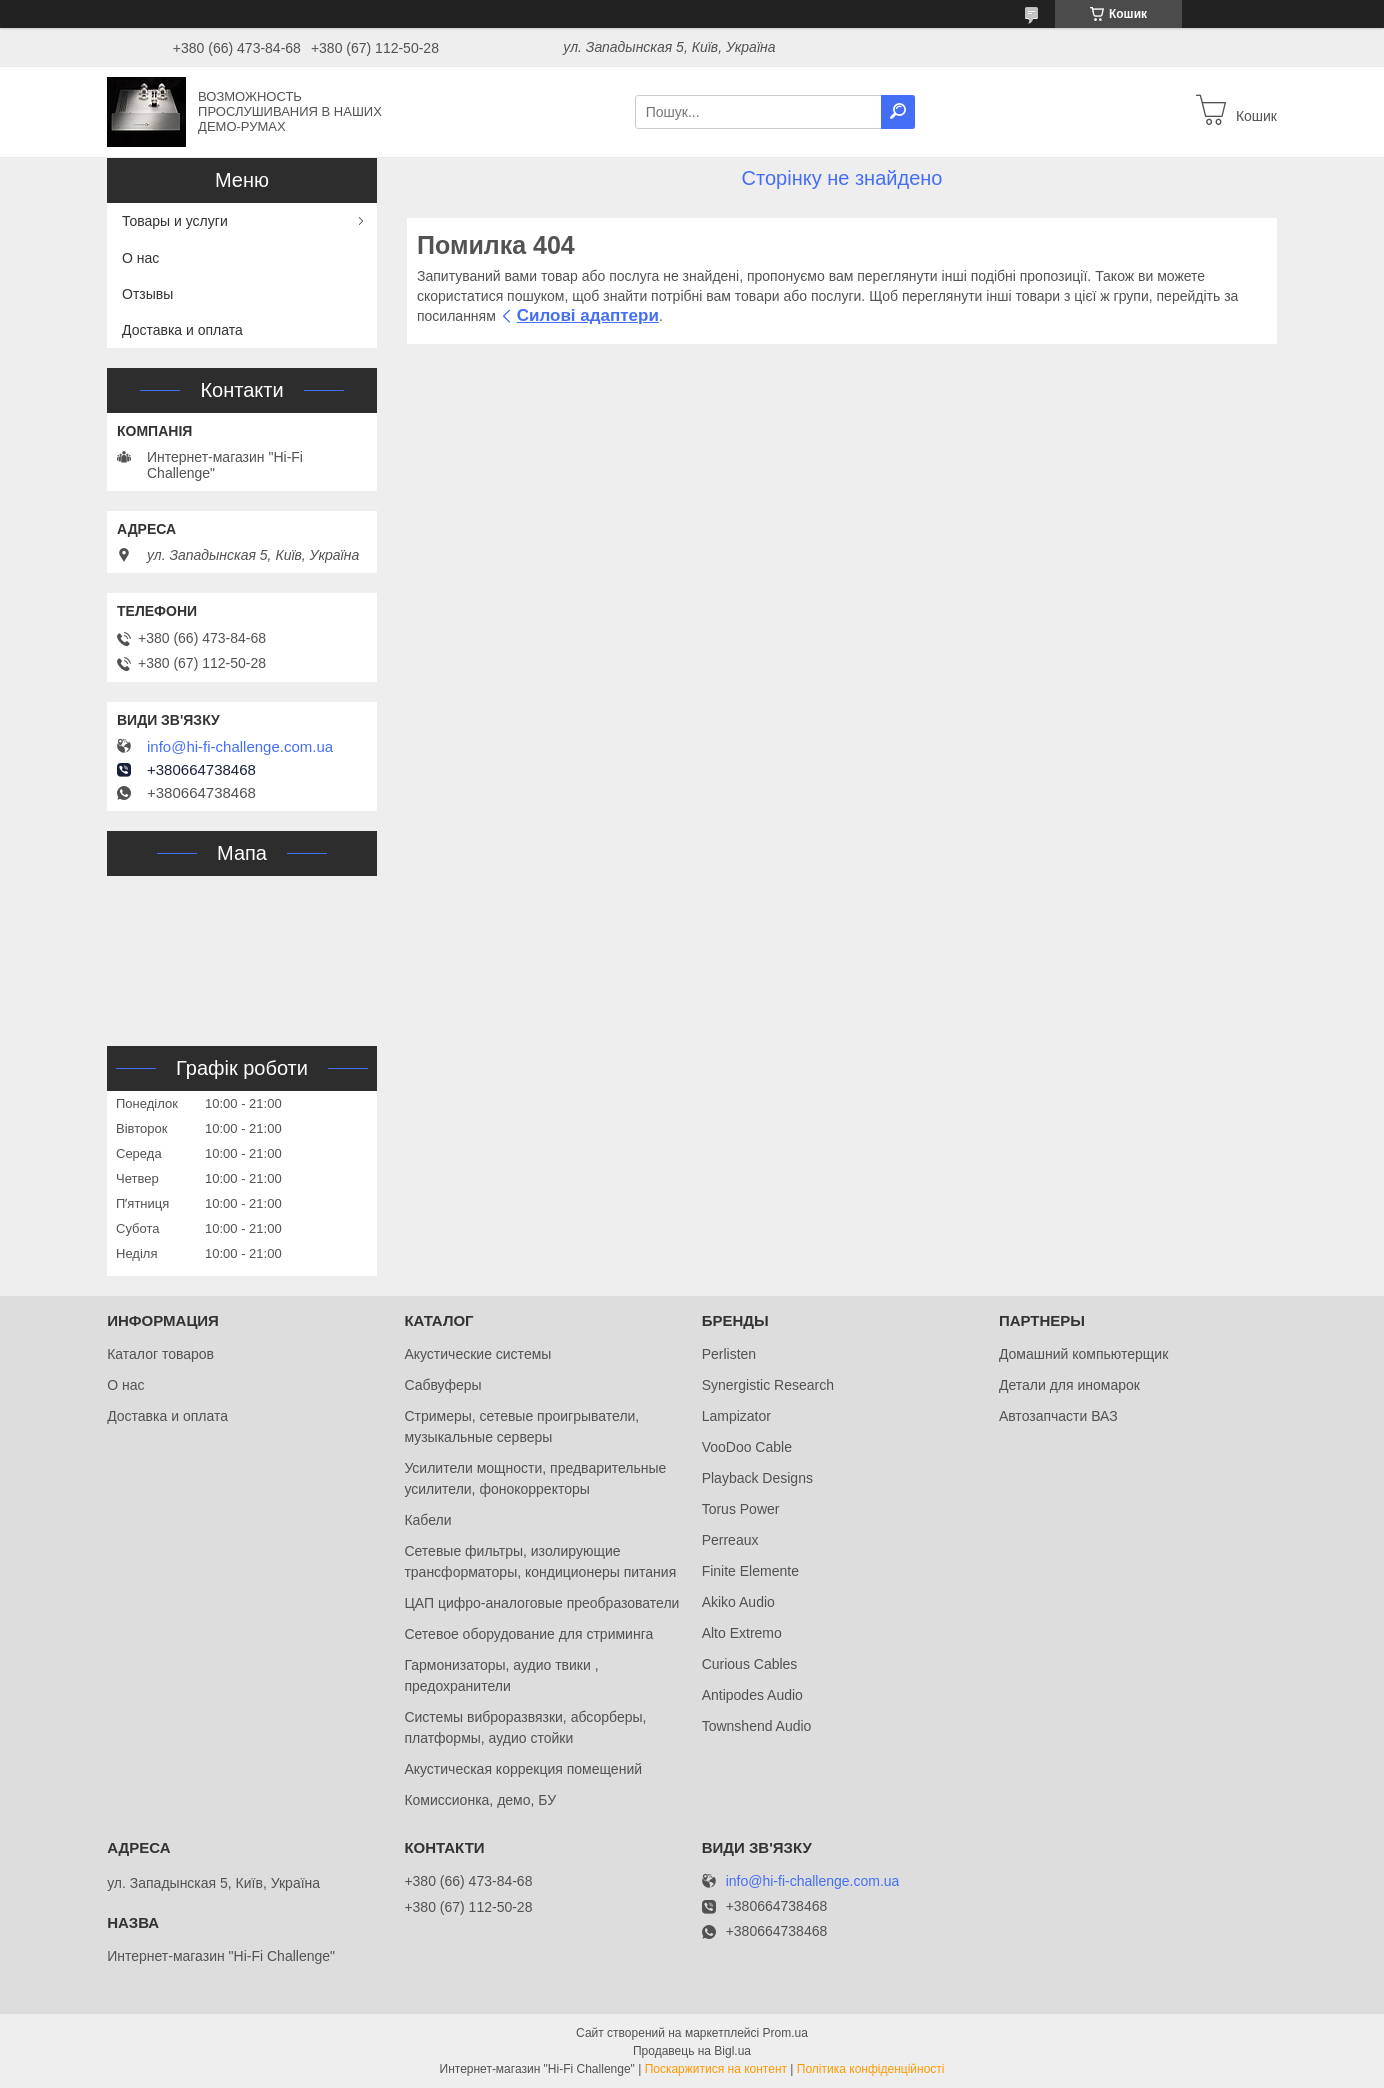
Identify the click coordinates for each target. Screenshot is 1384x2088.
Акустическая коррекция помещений (523, 1769)
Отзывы (147, 294)
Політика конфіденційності (871, 2069)
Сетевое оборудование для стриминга (528, 1634)
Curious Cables (750, 1664)
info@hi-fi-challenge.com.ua (240, 747)
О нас (140, 258)
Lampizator (736, 1416)
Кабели (427, 1520)
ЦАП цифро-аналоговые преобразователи (541, 1603)
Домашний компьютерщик (1083, 1354)
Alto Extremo (742, 1633)
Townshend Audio (757, 1726)
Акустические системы (477, 1354)
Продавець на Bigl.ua (692, 2051)
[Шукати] (898, 112)
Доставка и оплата (182, 330)
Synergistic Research (768, 1385)
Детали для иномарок (1069, 1385)
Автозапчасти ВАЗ (1058, 1416)
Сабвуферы (442, 1385)
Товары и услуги (175, 221)
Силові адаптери (588, 315)
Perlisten (729, 1354)
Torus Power (741, 1509)
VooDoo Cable (747, 1447)
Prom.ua (785, 2033)
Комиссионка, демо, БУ (480, 1800)
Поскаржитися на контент (716, 2069)
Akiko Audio (738, 1602)
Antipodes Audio (752, 1695)
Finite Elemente (750, 1571)
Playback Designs (757, 1478)
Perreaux (730, 1540)
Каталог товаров (160, 1354)
